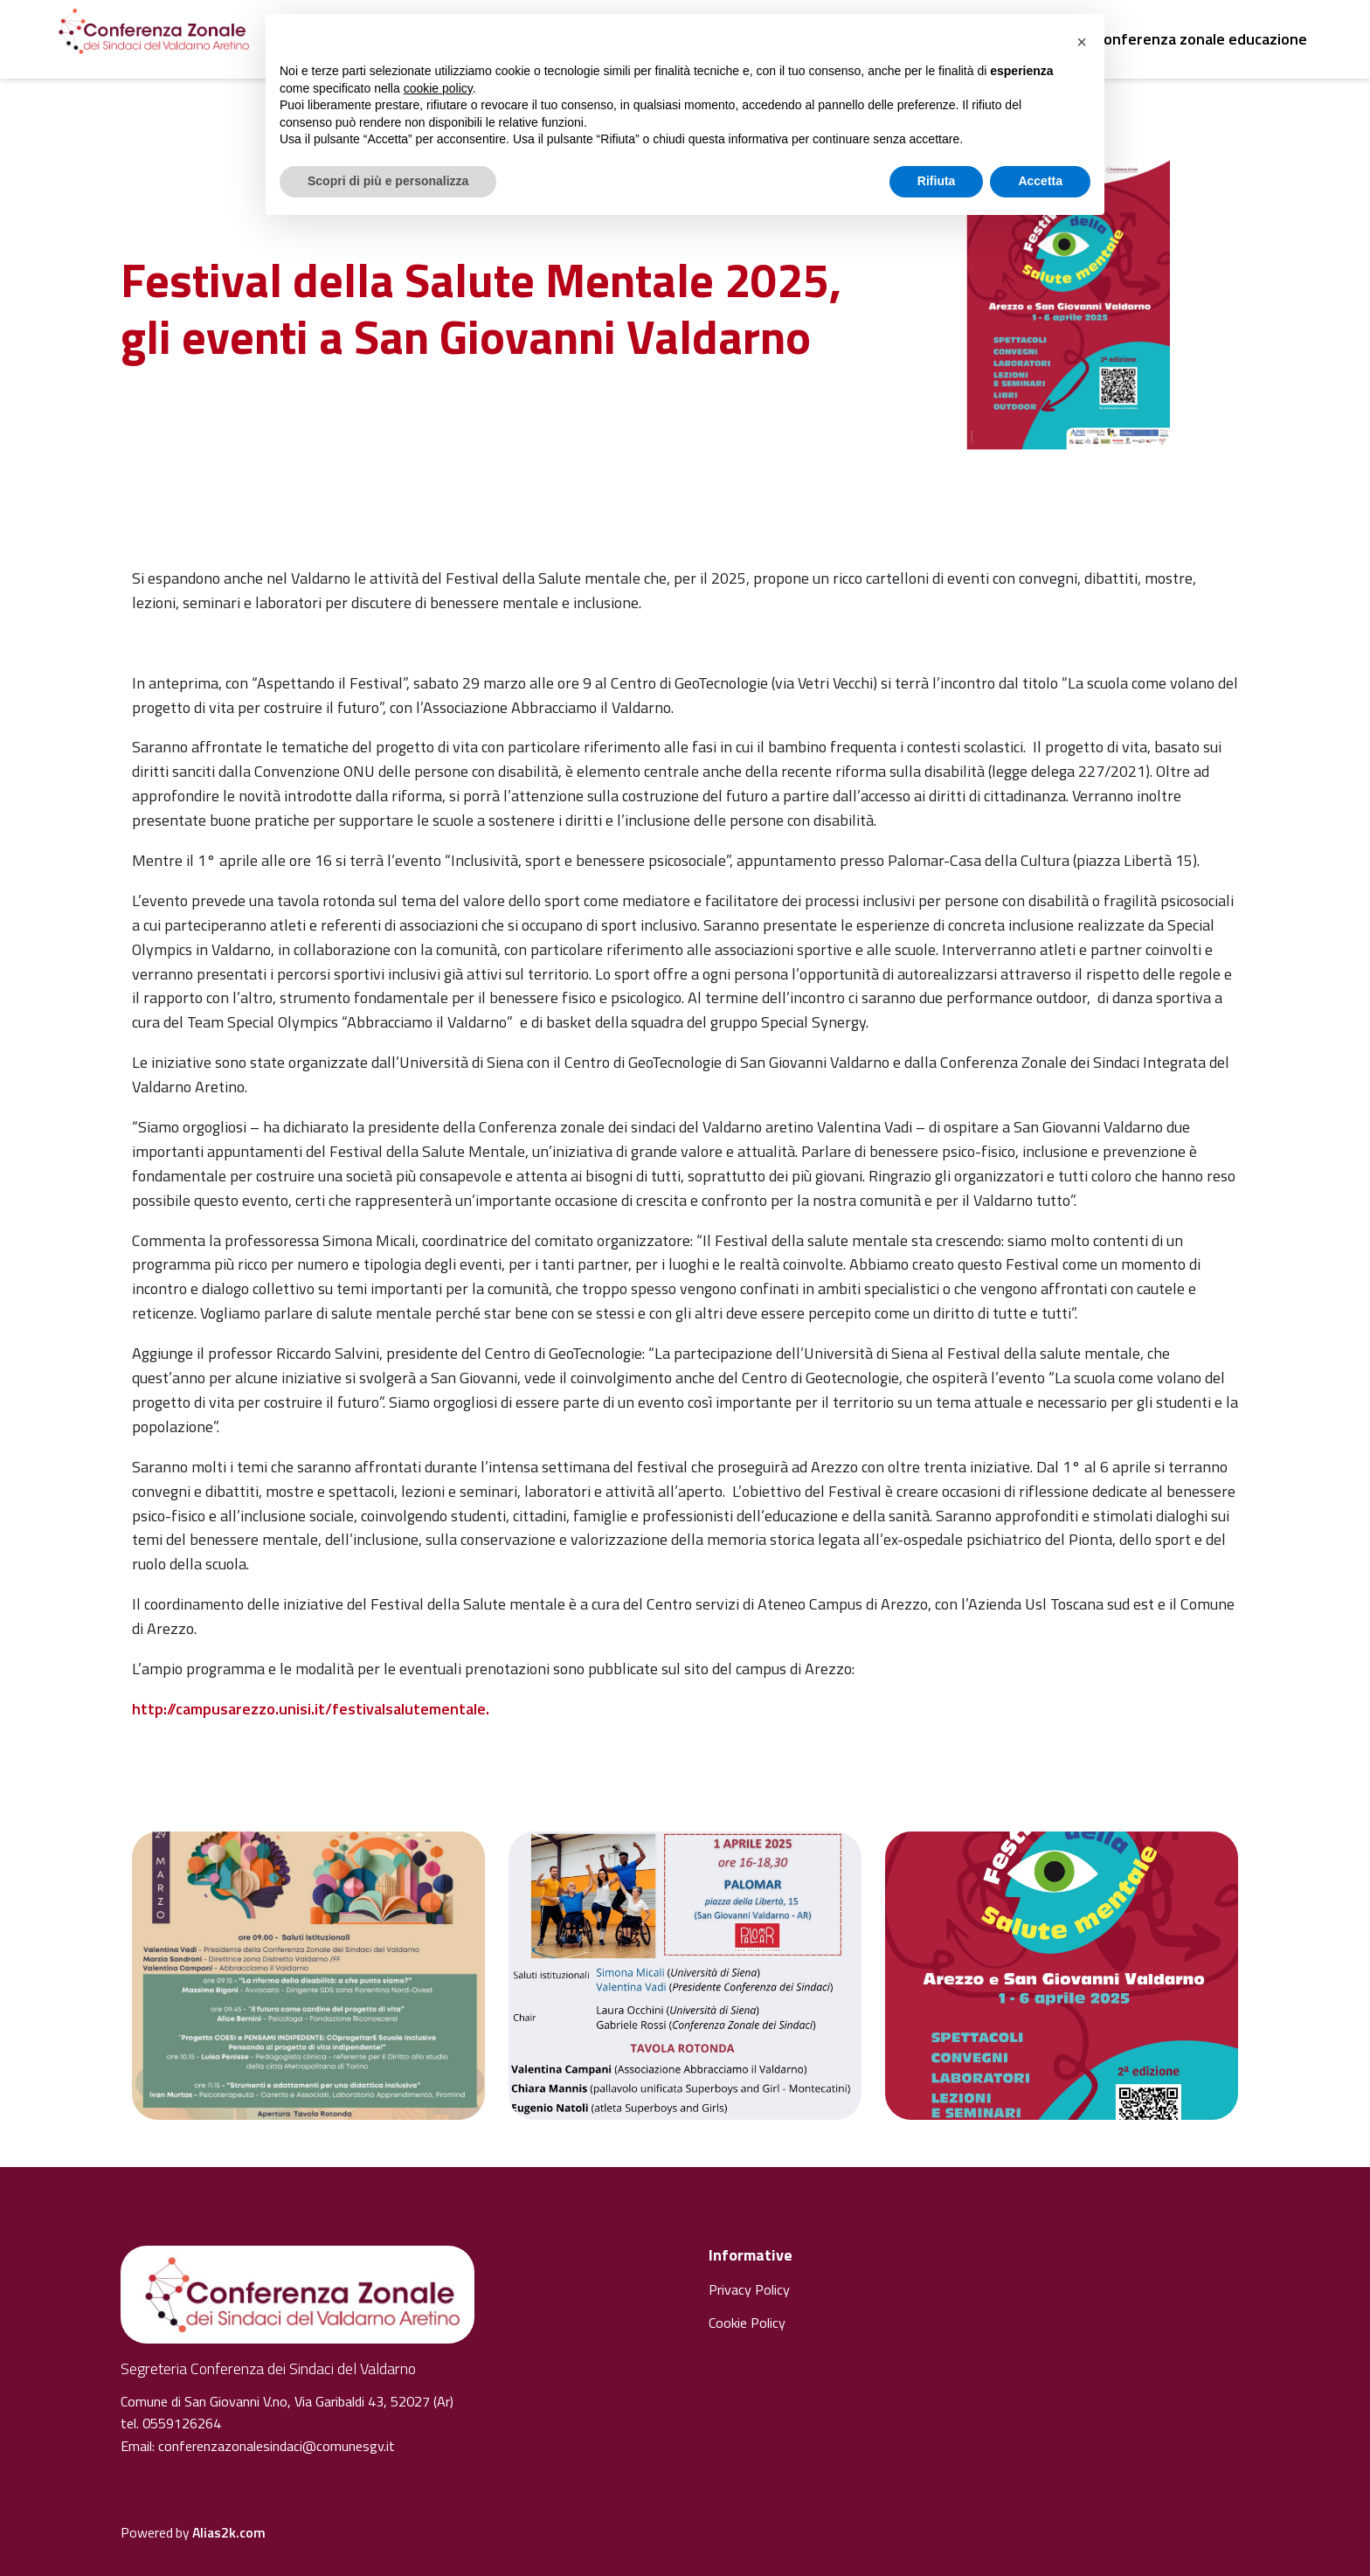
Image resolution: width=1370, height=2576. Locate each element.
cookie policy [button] (438, 88)
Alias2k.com (229, 2532)
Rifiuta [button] (936, 181)
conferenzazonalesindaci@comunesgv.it (276, 2445)
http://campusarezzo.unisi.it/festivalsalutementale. (310, 1709)
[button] (1082, 42)
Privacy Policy (749, 2289)
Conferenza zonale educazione (1201, 39)
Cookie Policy (747, 2322)
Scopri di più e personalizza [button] (388, 181)
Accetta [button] (1040, 181)
